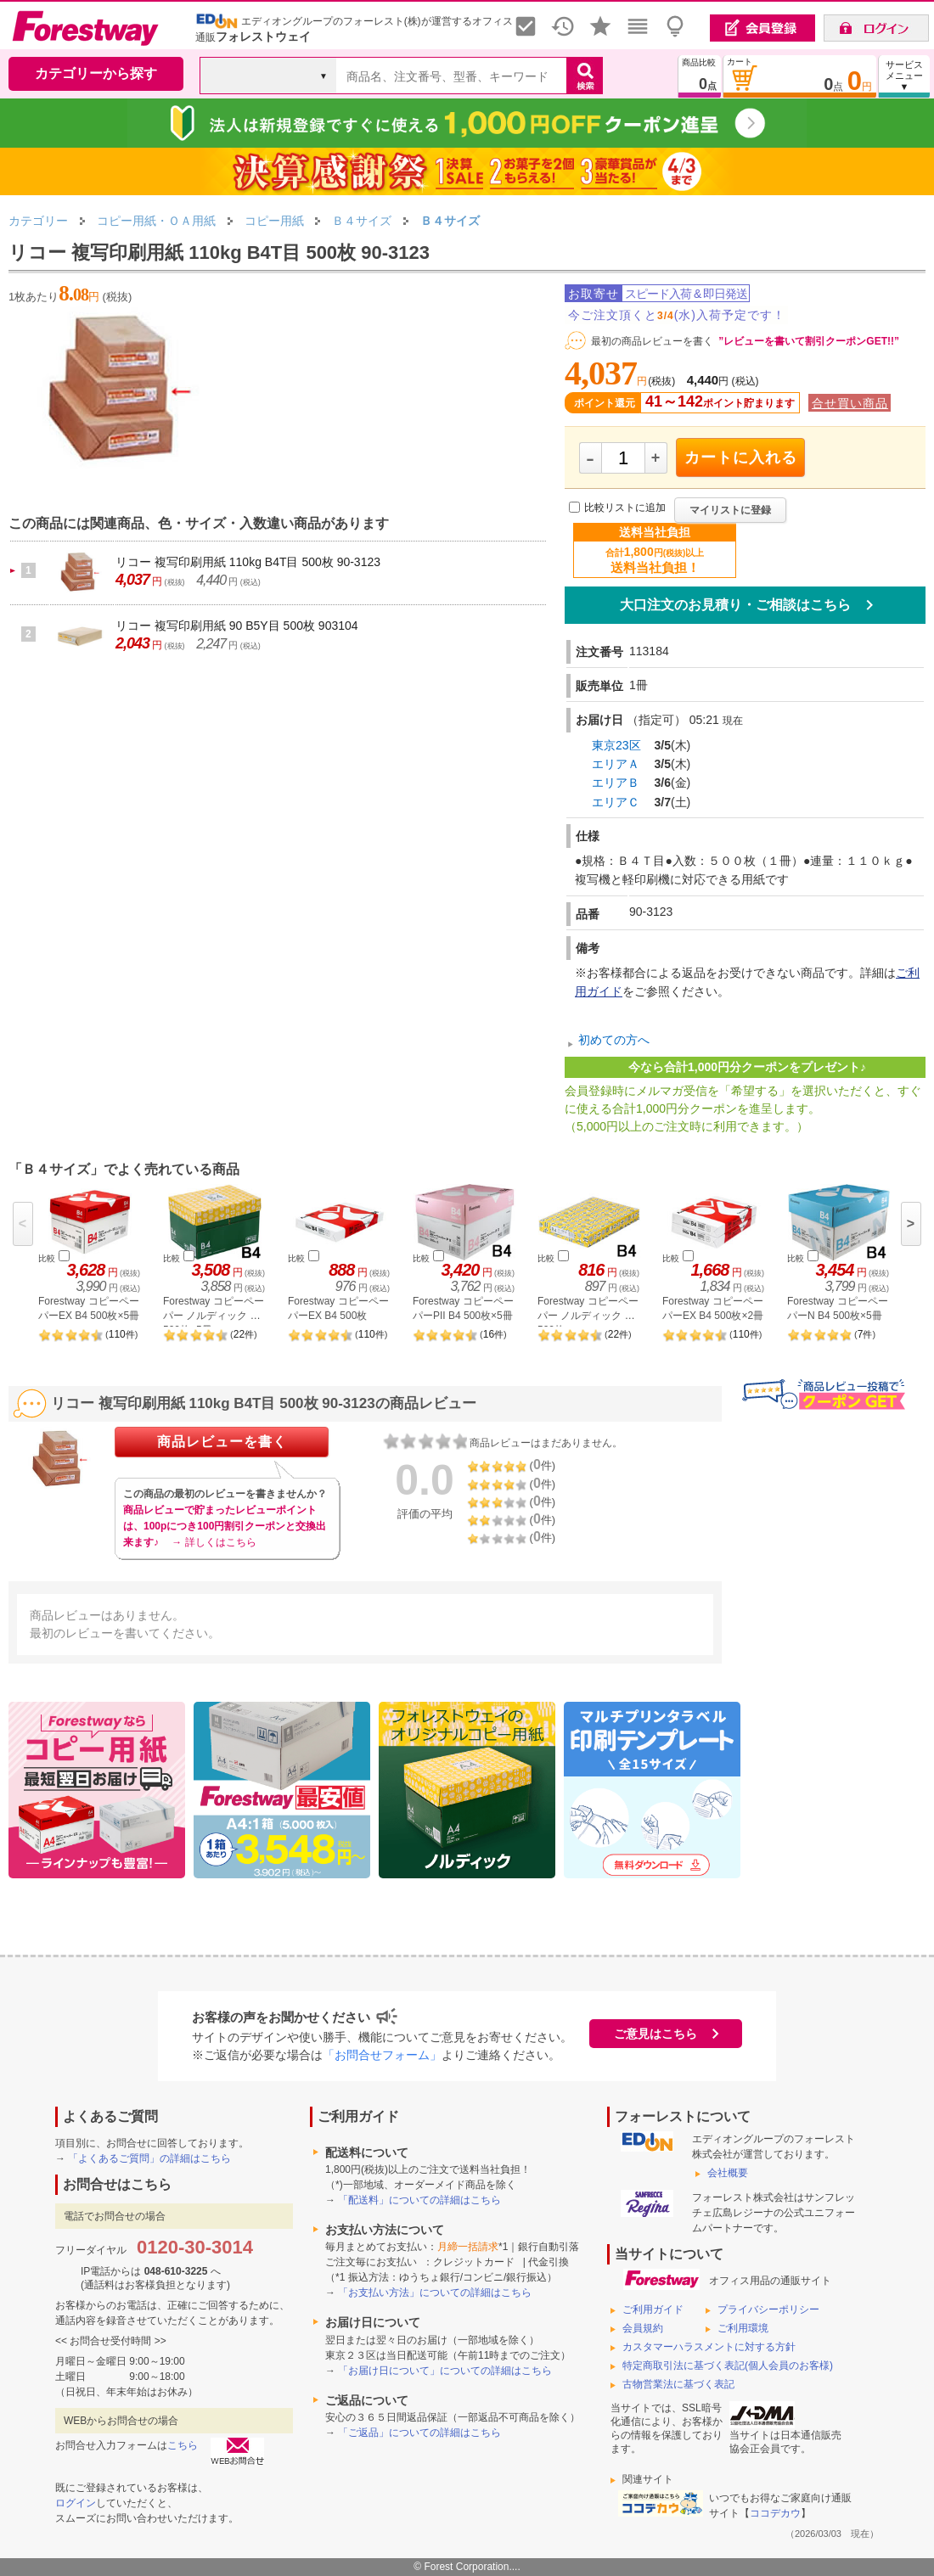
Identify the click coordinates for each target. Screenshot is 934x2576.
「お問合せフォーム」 (382, 2055)
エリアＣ (615, 802)
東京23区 (616, 745)
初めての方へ (614, 1040)
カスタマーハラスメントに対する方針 (709, 2347)
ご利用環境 (742, 2328)
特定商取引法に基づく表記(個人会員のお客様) (727, 2365)
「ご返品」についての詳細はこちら (419, 2433)
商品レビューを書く (222, 1441)
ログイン (75, 2503)
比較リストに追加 (625, 508)
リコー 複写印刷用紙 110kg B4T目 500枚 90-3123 (247, 562)
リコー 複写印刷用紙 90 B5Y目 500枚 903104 (236, 625)
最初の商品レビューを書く (652, 341)
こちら (182, 2445)
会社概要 (727, 2173)
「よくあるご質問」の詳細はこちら (149, 2158)
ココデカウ (775, 2513)
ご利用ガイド (653, 2309)
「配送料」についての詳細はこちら (419, 2200)
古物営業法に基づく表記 (678, 2384)
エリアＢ (615, 782)
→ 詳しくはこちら (214, 1542)
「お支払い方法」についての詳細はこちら (435, 2292)
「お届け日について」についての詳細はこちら (445, 2371)
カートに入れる (740, 457)
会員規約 (642, 2328)
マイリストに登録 (730, 510)
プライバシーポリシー (768, 2309)
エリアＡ (615, 764)
